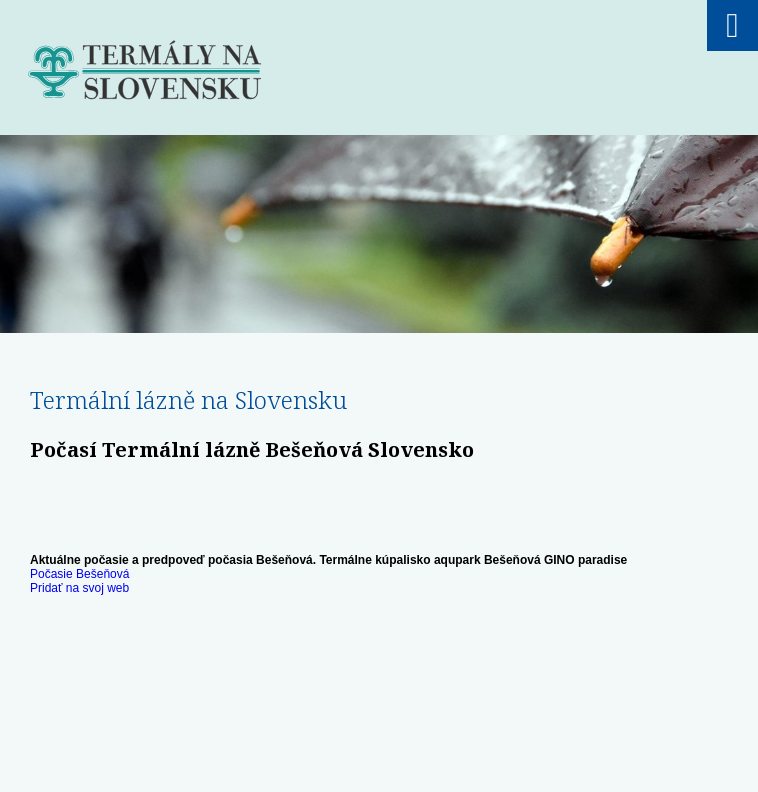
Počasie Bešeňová (79, 574)
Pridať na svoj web (79, 588)
